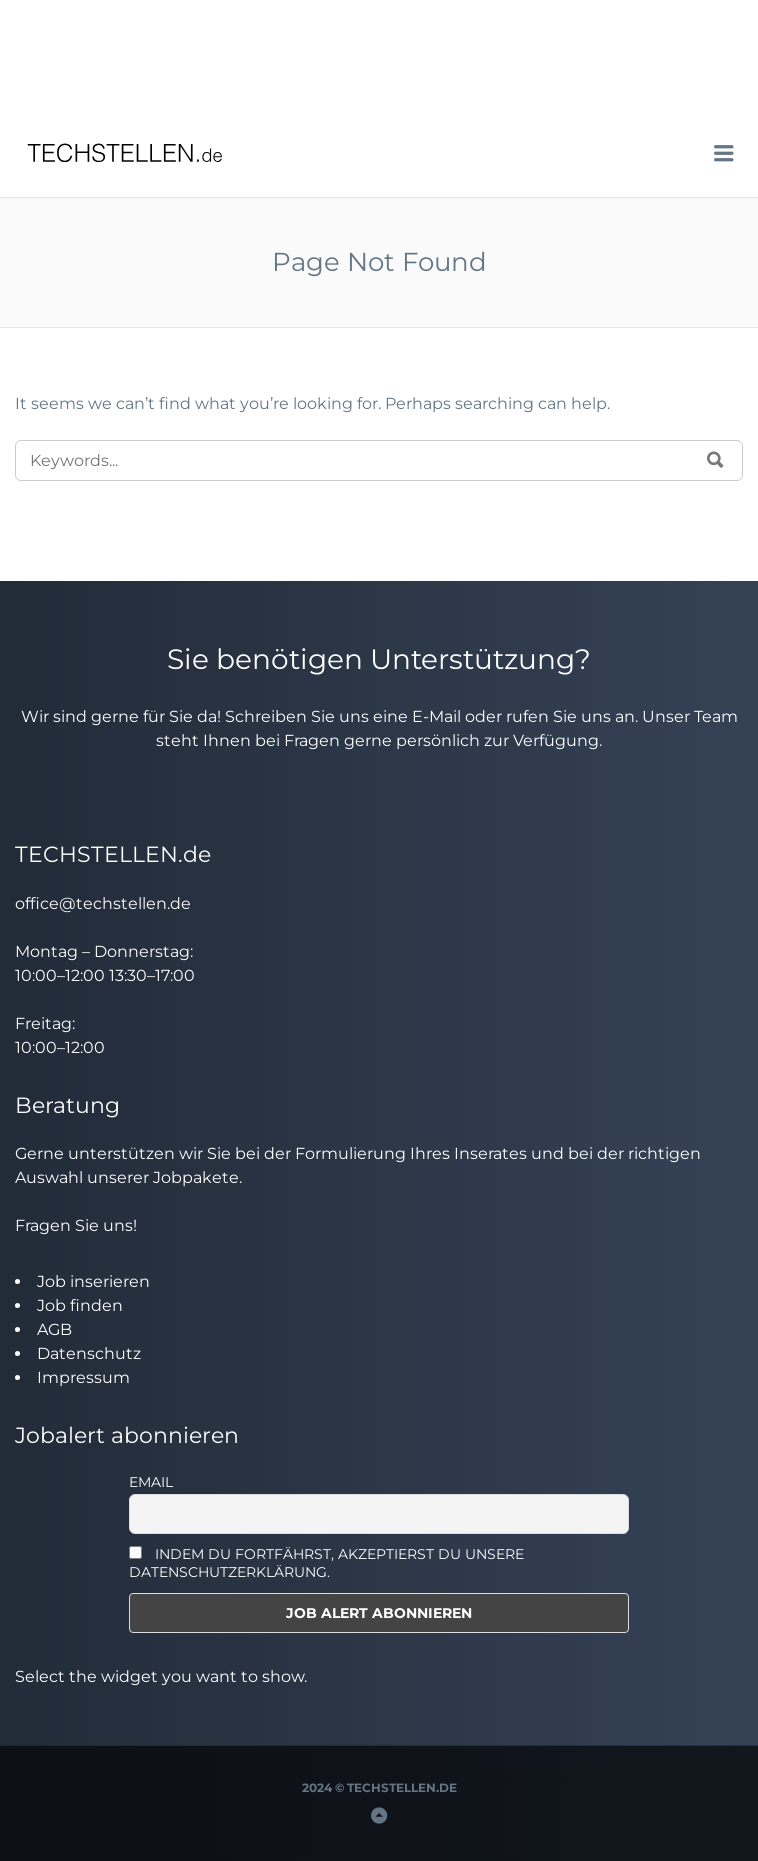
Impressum (83, 1377)
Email (151, 1482)
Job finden (80, 1305)
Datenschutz (89, 1353)
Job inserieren (93, 1281)
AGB (54, 1329)
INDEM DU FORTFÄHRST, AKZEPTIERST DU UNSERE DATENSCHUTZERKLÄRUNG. (326, 1563)
